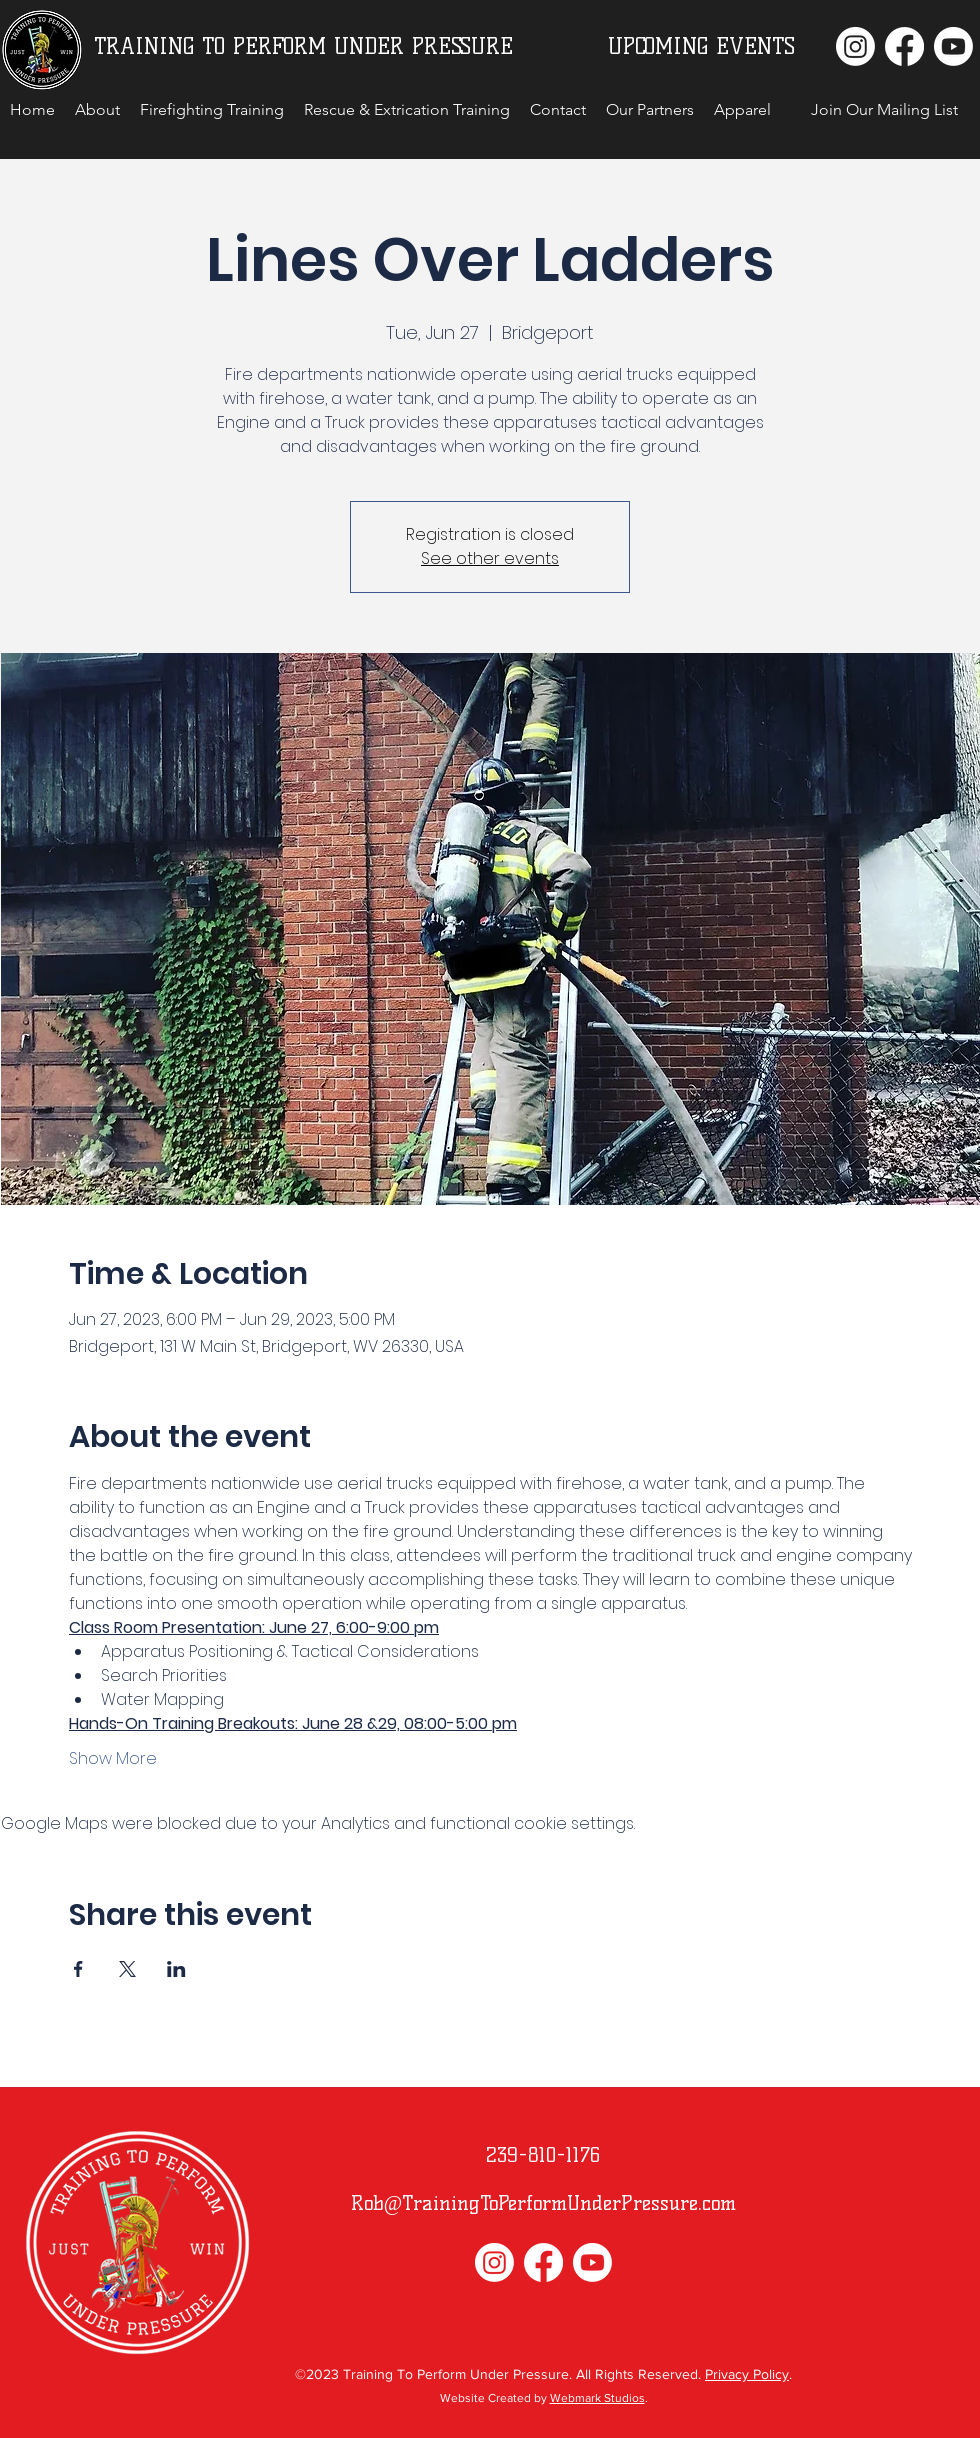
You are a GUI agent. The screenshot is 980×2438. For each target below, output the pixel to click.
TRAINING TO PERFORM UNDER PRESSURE (303, 46)
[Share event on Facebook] (78, 1969)
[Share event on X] (127, 1969)
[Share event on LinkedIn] (176, 1969)
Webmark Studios (597, 2398)
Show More (113, 1759)
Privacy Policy (747, 2374)
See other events (490, 558)
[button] (884, 110)
